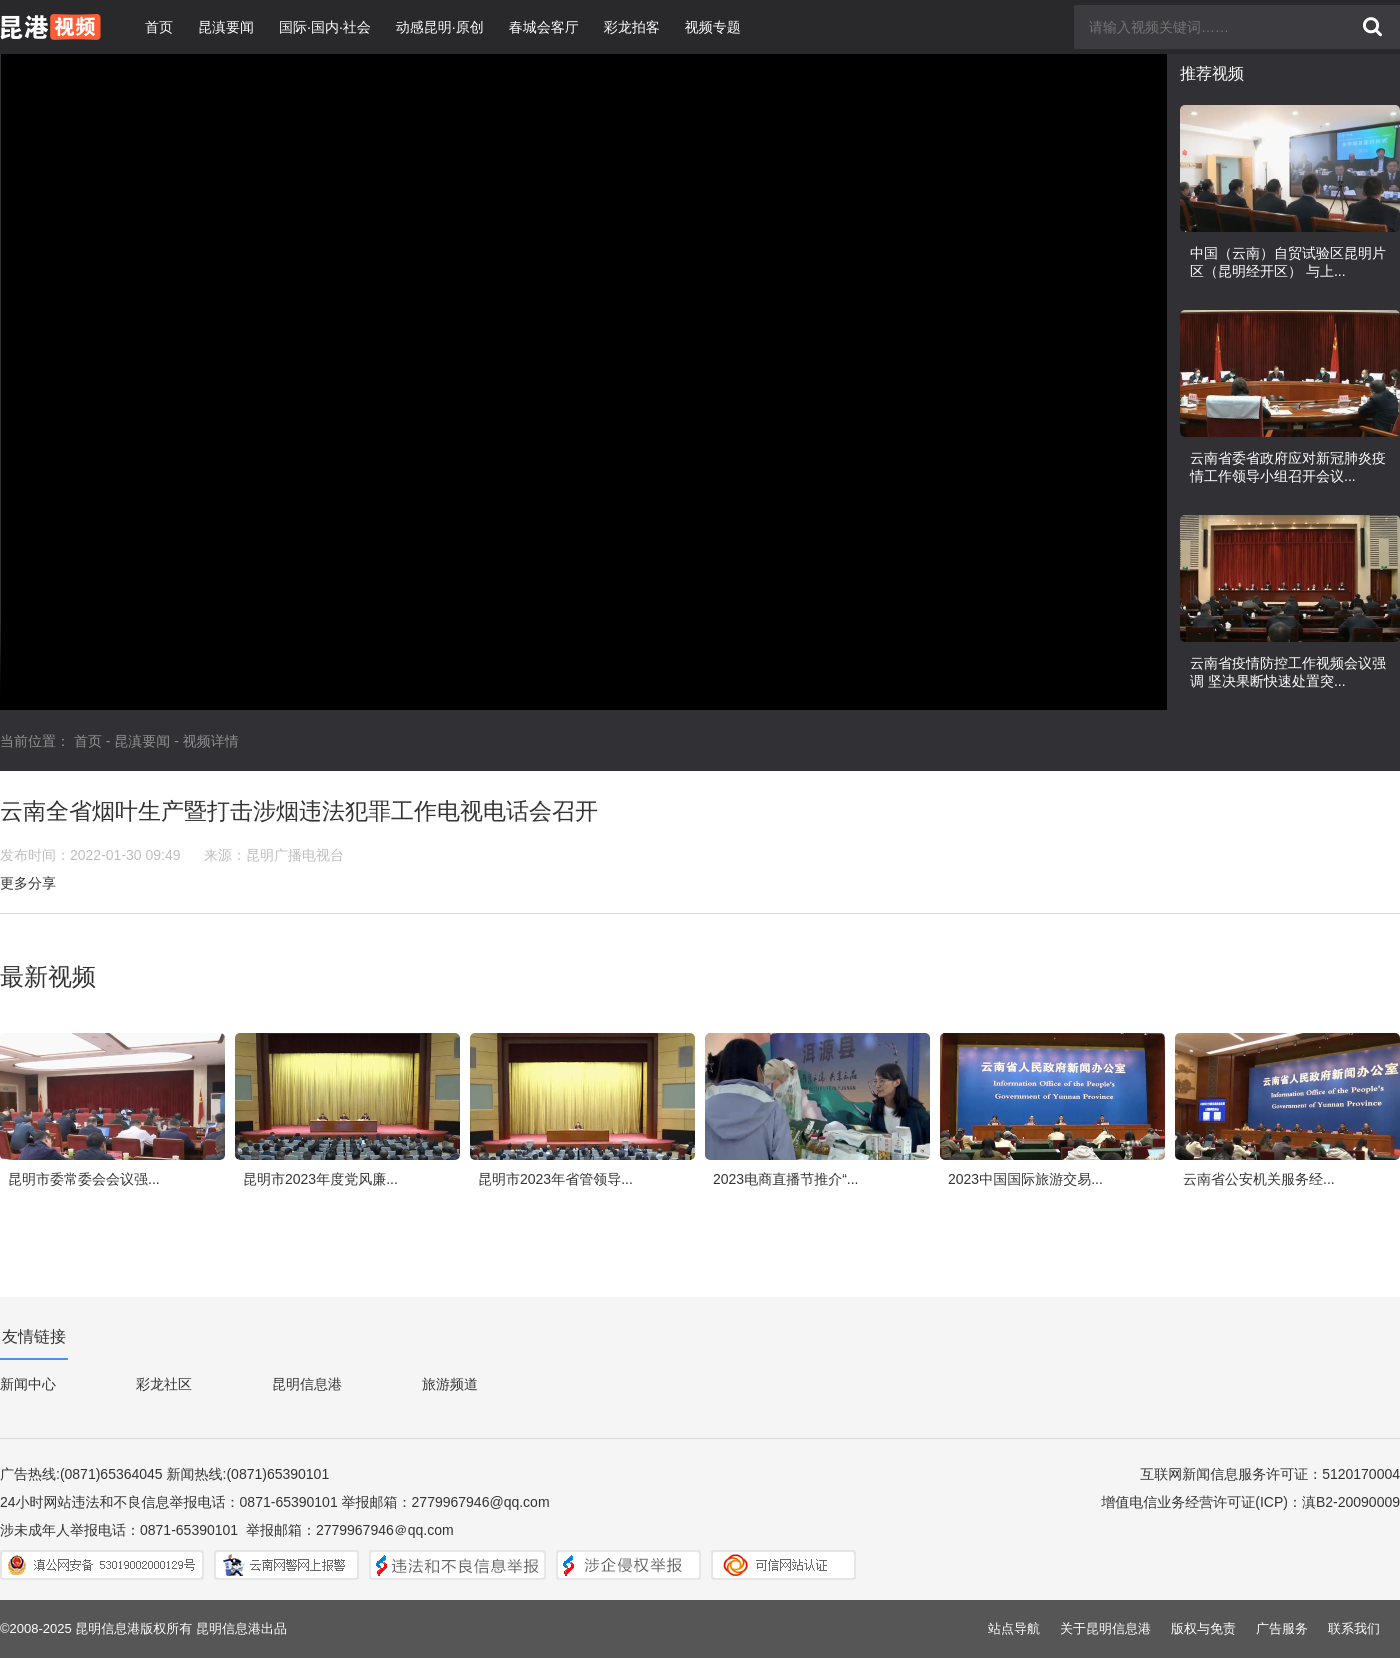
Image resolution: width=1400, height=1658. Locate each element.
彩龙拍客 (632, 27)
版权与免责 (1203, 1628)
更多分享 (28, 883)
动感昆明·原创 (440, 27)
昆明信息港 (307, 1384)
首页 (159, 27)
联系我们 (1354, 1628)
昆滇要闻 (226, 27)
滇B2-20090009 (1351, 1502)
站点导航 (1014, 1628)
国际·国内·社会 (325, 27)
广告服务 (1282, 1628)
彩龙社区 (164, 1384)
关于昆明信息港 (1105, 1628)
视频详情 (211, 741)
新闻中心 (28, 1384)
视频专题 (713, 27)
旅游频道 (450, 1384)
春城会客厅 (544, 27)
